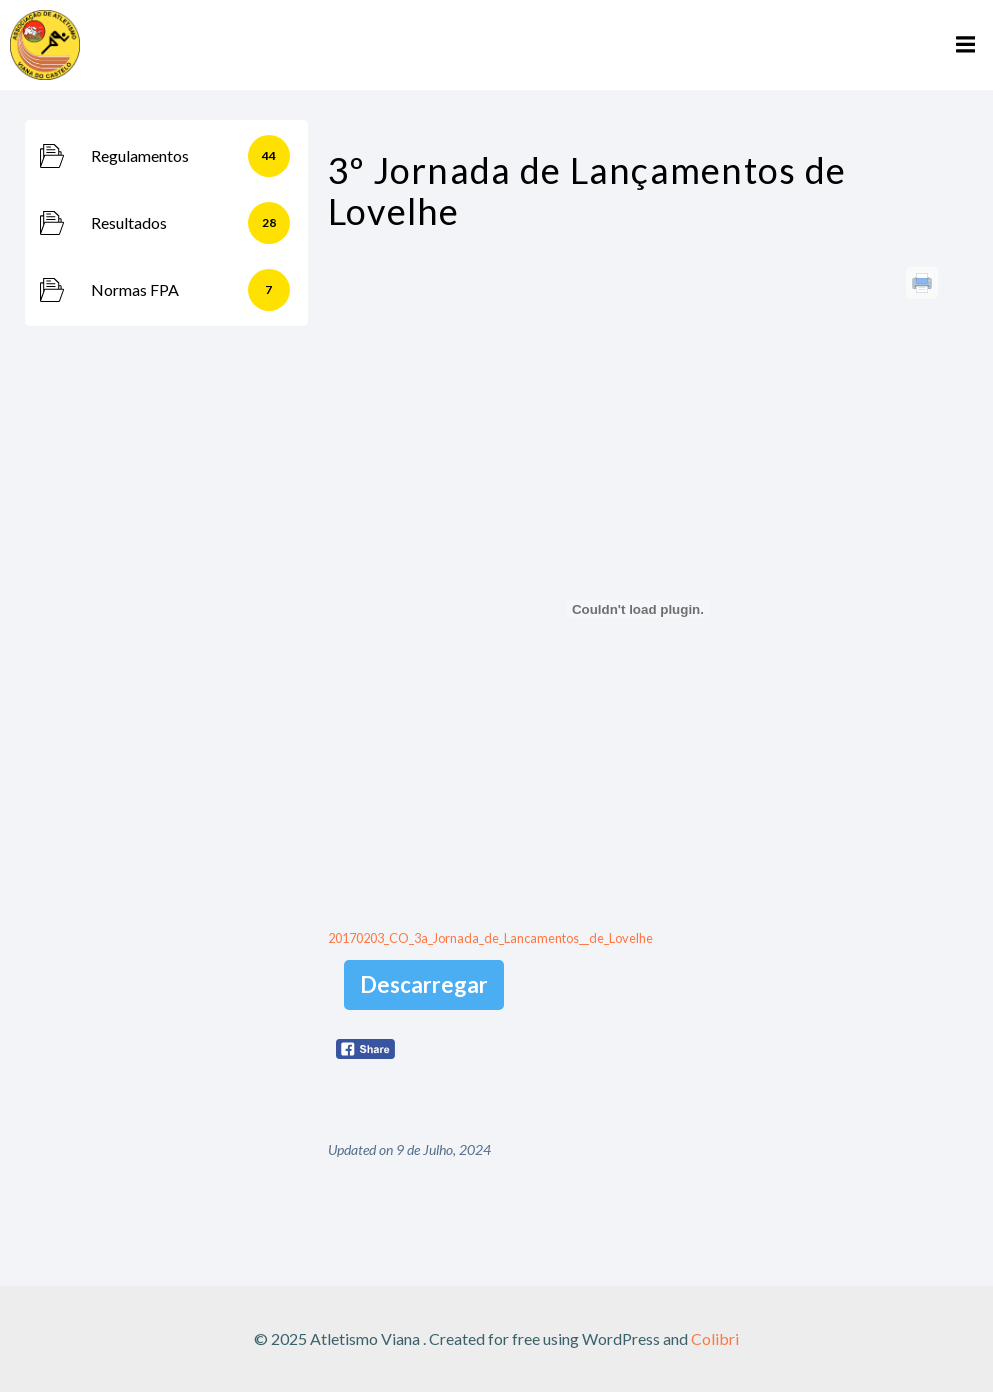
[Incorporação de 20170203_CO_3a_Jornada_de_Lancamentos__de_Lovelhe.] (638, 609)
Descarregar (424, 984)
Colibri (715, 1338)
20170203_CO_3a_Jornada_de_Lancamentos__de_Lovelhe (490, 938)
